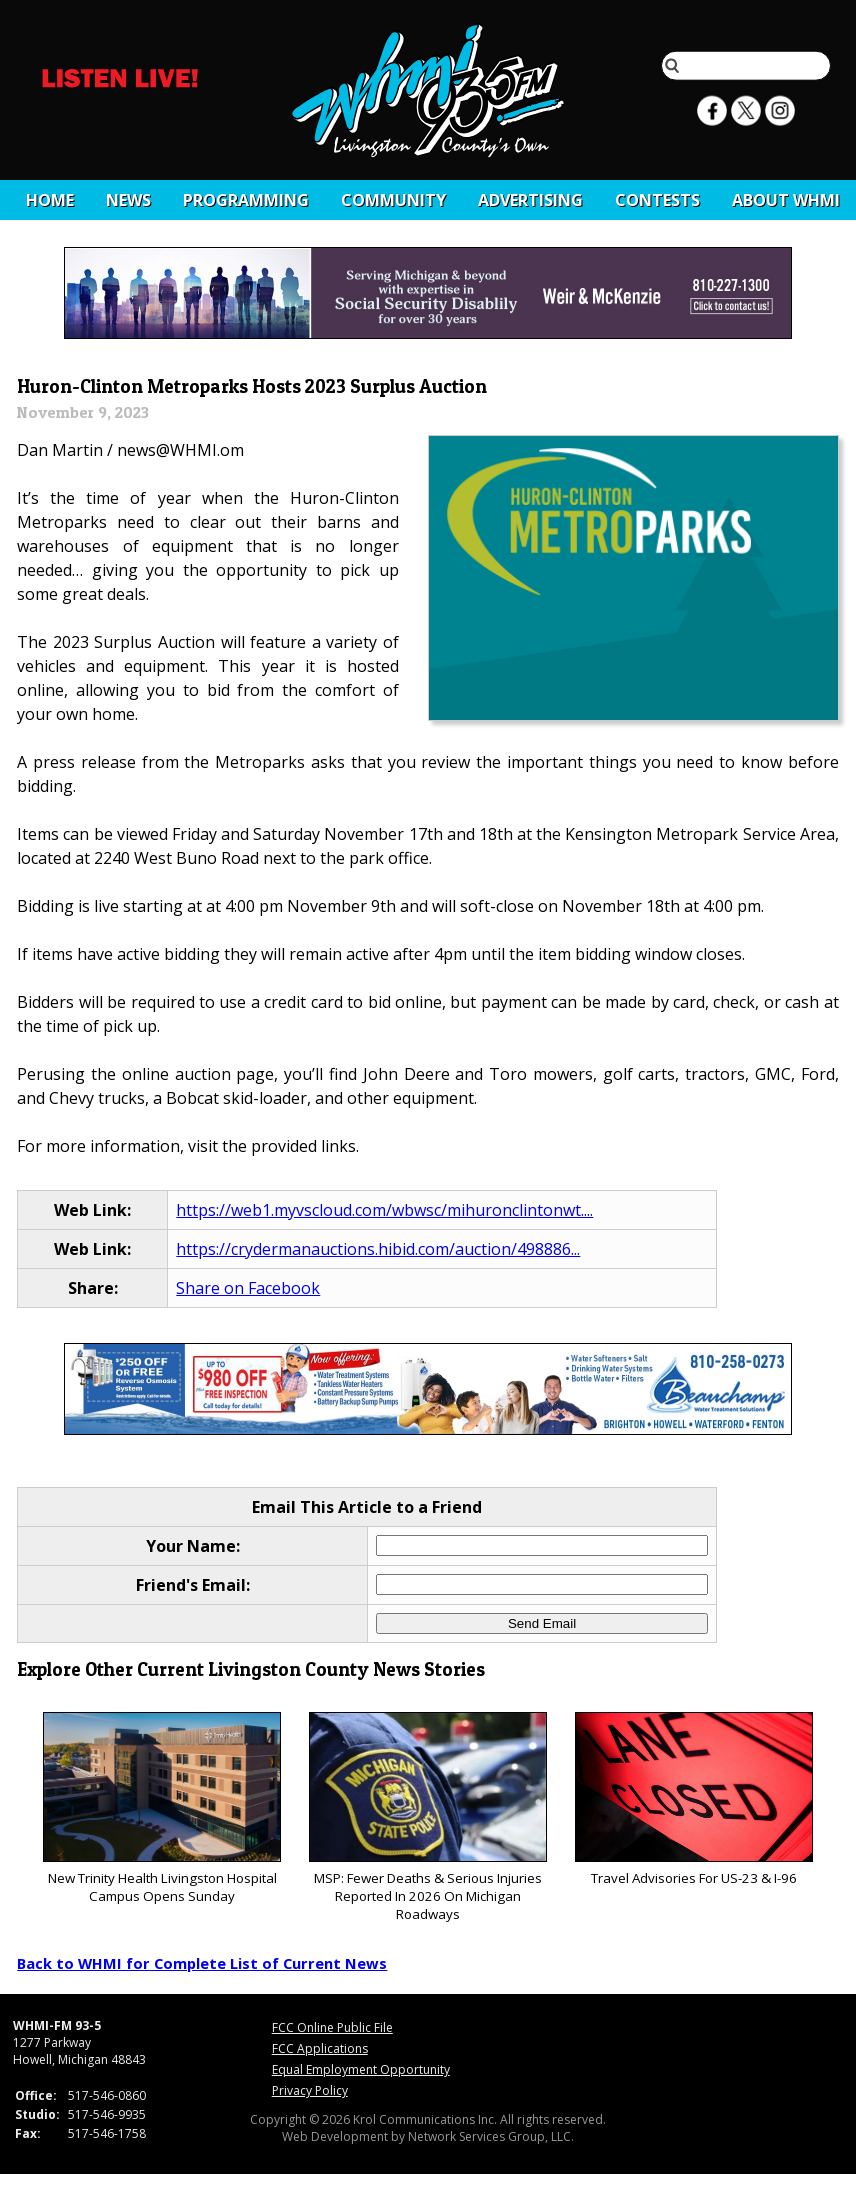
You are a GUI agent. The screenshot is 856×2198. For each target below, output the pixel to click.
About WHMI (786, 200)
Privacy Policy (310, 2090)
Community (393, 200)
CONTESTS (657, 200)
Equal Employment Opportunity (361, 2069)
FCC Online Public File (332, 2027)
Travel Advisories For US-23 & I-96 (693, 1799)
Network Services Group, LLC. (491, 2136)
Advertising (530, 200)
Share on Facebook (248, 1288)
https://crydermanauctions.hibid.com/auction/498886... (378, 1249)
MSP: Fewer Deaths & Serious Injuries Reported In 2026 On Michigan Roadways (427, 1817)
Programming (246, 200)
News (128, 200)
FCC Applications (320, 2048)
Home (50, 200)
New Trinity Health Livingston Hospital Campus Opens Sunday (161, 1808)
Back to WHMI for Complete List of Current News (202, 1963)
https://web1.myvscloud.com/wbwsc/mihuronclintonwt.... (384, 1210)
